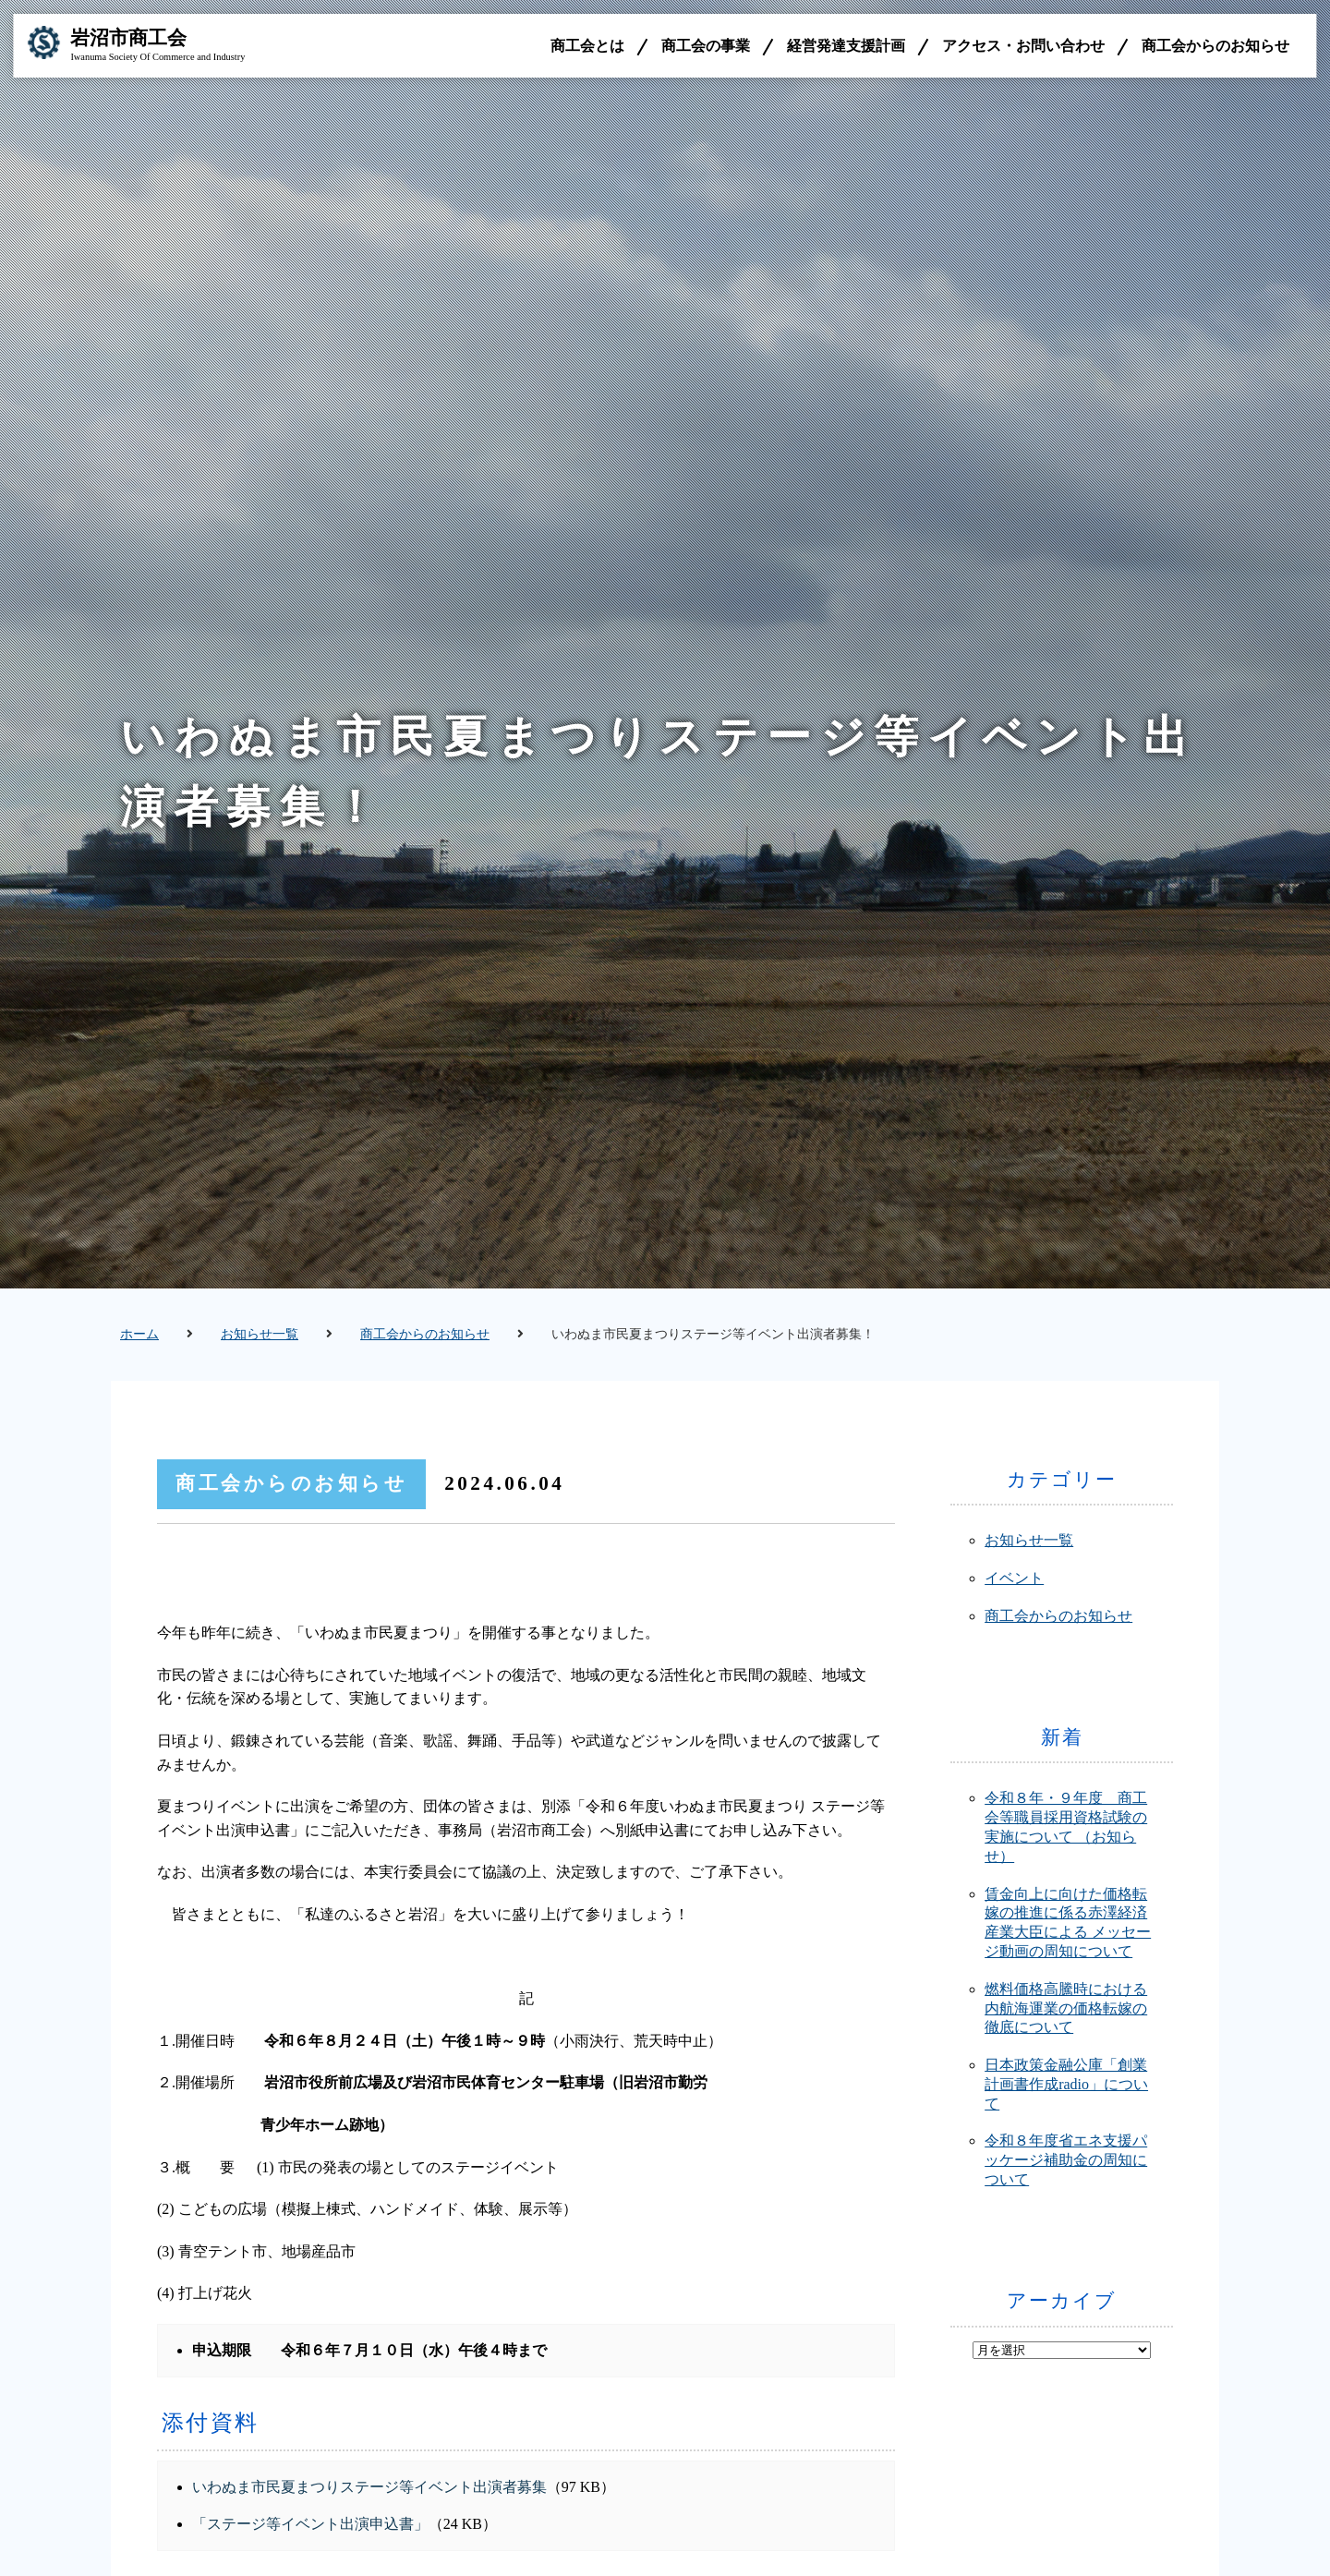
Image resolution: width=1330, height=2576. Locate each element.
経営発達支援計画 (846, 46)
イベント (1014, 1578)
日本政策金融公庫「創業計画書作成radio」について (1066, 2084)
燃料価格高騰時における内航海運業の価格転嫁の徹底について (1066, 2008)
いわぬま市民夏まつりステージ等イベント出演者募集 (369, 2487)
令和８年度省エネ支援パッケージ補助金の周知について (1066, 2160)
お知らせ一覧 (259, 1334)
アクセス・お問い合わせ (1023, 46)
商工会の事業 (705, 46)
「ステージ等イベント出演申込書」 (310, 2524)
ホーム (139, 1334)
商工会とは (587, 46)
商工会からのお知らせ (1215, 46)
